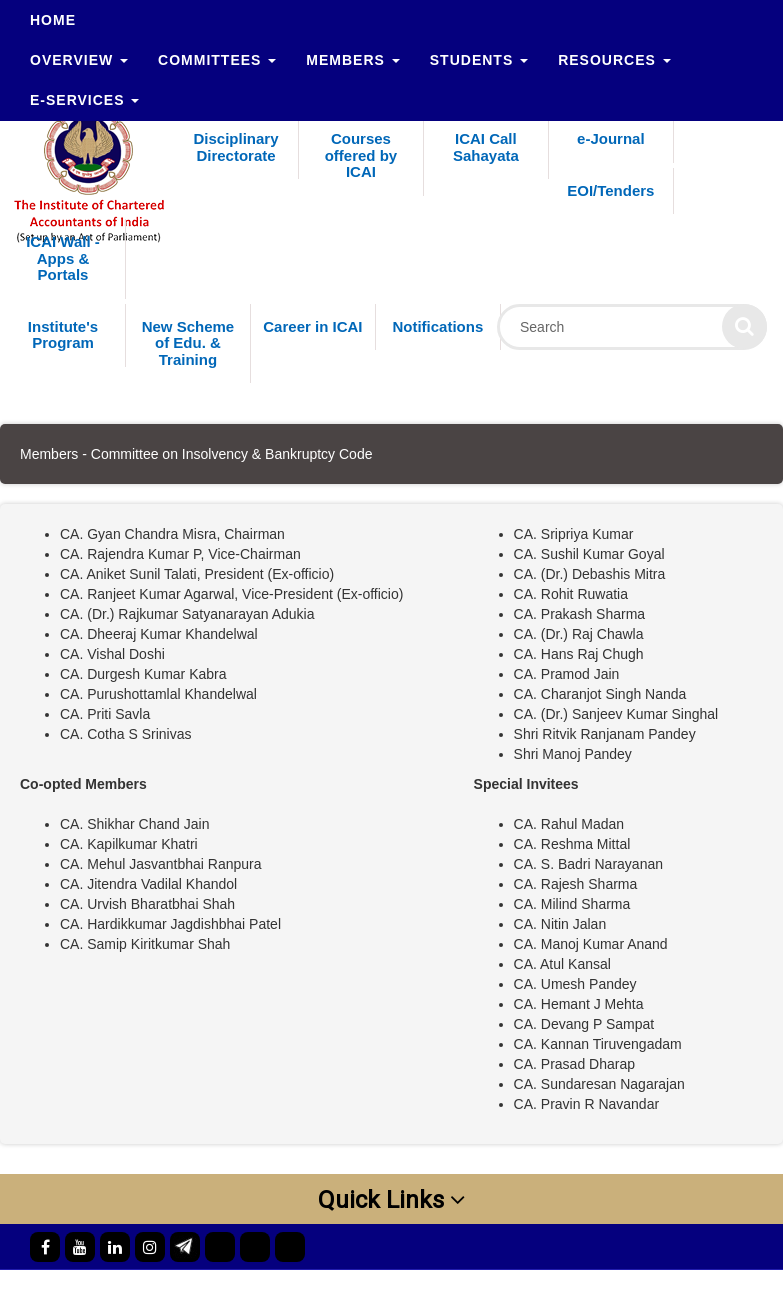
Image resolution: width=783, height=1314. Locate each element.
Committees (217, 60)
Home (53, 20)
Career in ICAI (312, 326)
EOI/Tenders (610, 190)
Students (479, 60)
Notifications (437, 326)
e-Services (84, 100)
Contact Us (424, 1290)
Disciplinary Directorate (235, 147)
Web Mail (332, 1290)
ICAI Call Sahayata (486, 147)
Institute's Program (63, 335)
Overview (79, 60)
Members (352, 60)
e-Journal (611, 138)
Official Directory (220, 1290)
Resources (614, 60)
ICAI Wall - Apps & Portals (63, 258)
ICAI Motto (521, 1290)
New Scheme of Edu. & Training (188, 343)
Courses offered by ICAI (361, 155)
